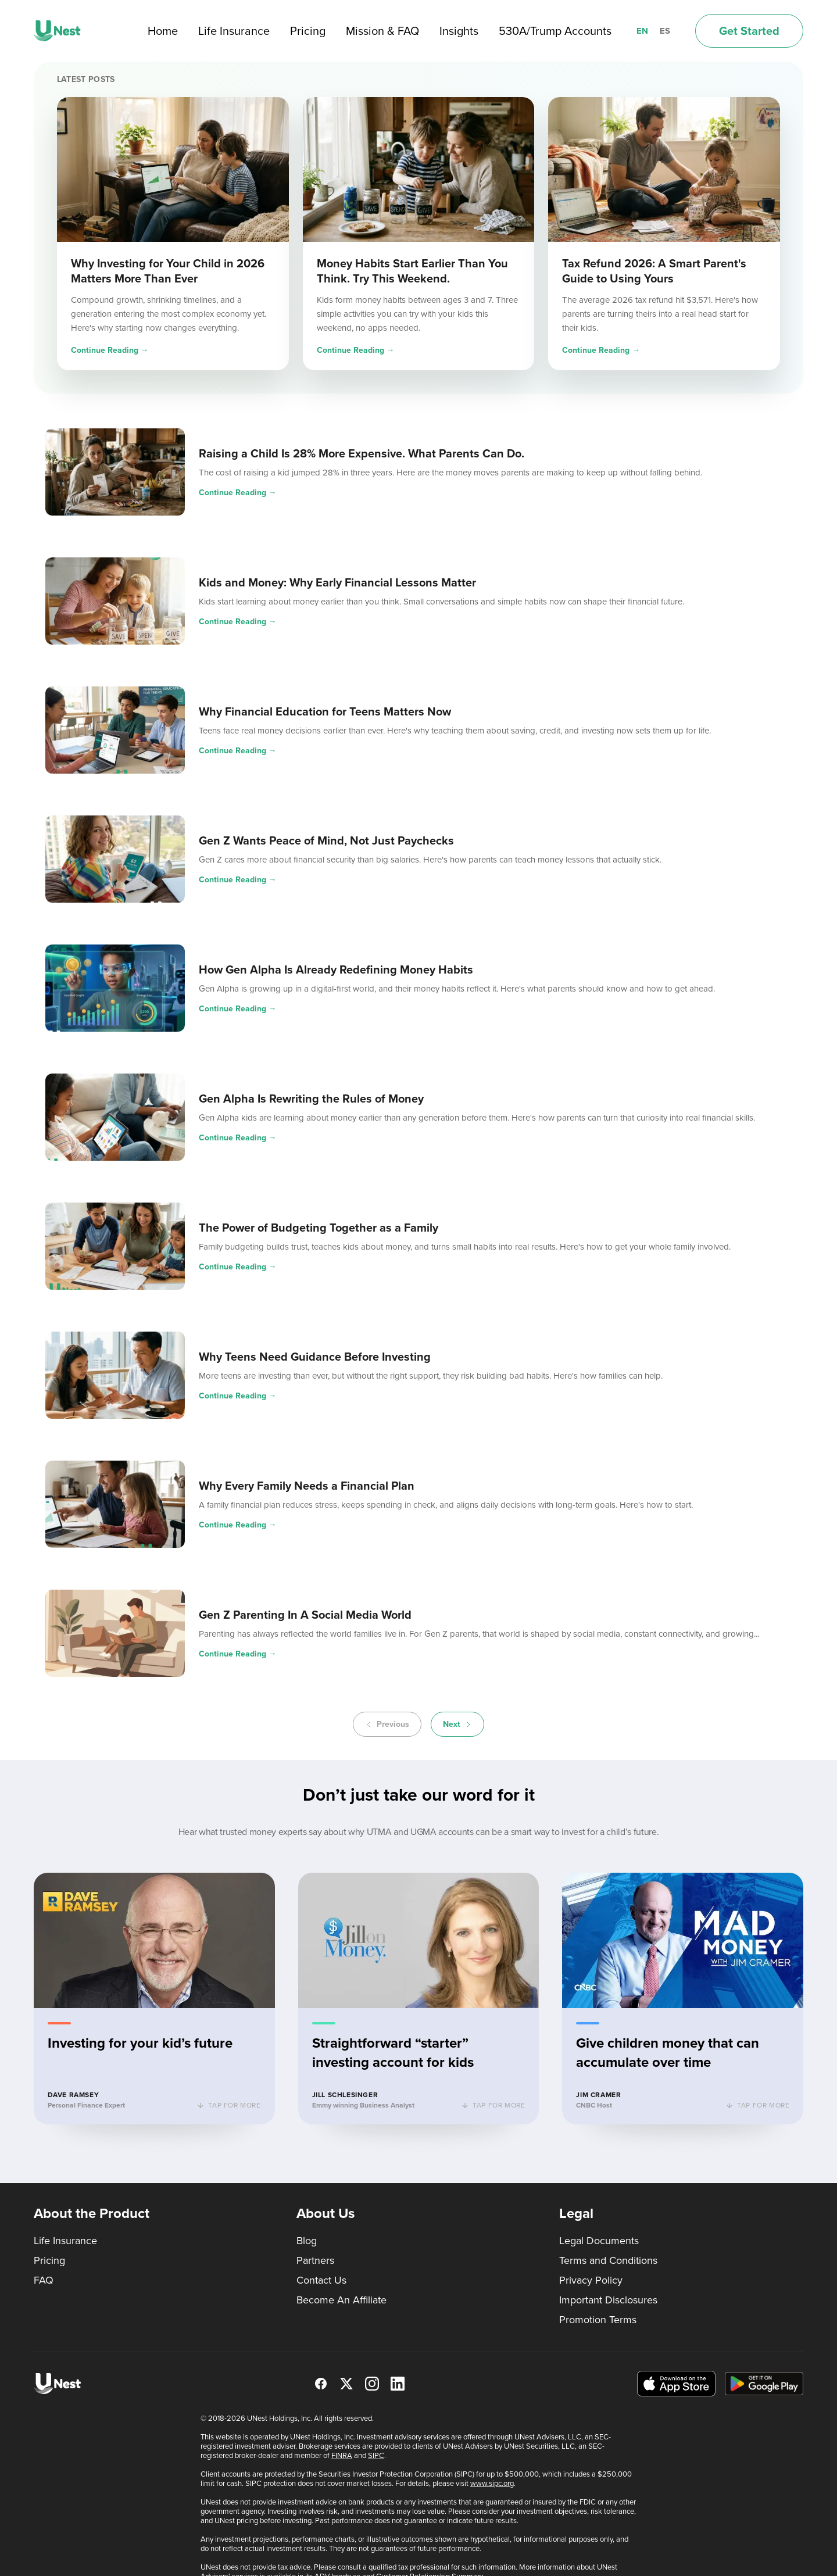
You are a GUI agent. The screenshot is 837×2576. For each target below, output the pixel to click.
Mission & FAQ (382, 31)
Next (457, 1724)
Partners (315, 2260)
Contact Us (321, 2280)
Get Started (749, 31)
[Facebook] (321, 2384)
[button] (154, 2000)
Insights (458, 31)
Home (163, 31)
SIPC (376, 2455)
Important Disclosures (608, 2299)
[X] (346, 2384)
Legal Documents (599, 2240)
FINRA (341, 2455)
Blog (306, 2240)
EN (642, 30)
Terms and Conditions (608, 2260)
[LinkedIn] (398, 2384)
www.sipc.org (492, 2483)
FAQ (43, 2280)
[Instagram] (372, 2384)
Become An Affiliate (341, 2299)
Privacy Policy (591, 2280)
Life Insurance (234, 31)
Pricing (308, 31)
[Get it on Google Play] (764, 2383)
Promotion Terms (597, 2319)
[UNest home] (57, 30)
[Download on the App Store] (676, 2384)
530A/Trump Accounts (555, 31)
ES (665, 30)
